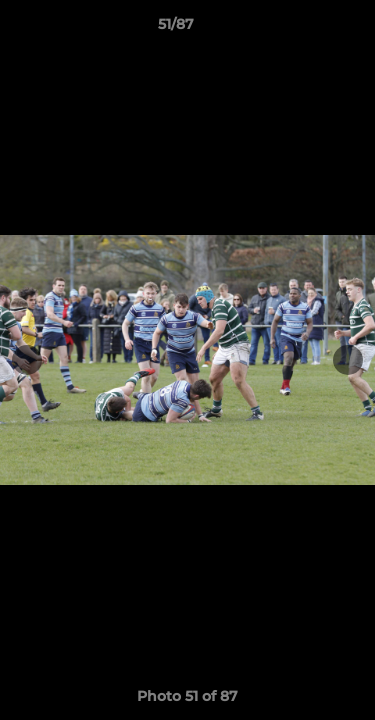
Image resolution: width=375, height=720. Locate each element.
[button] (303, 29)
